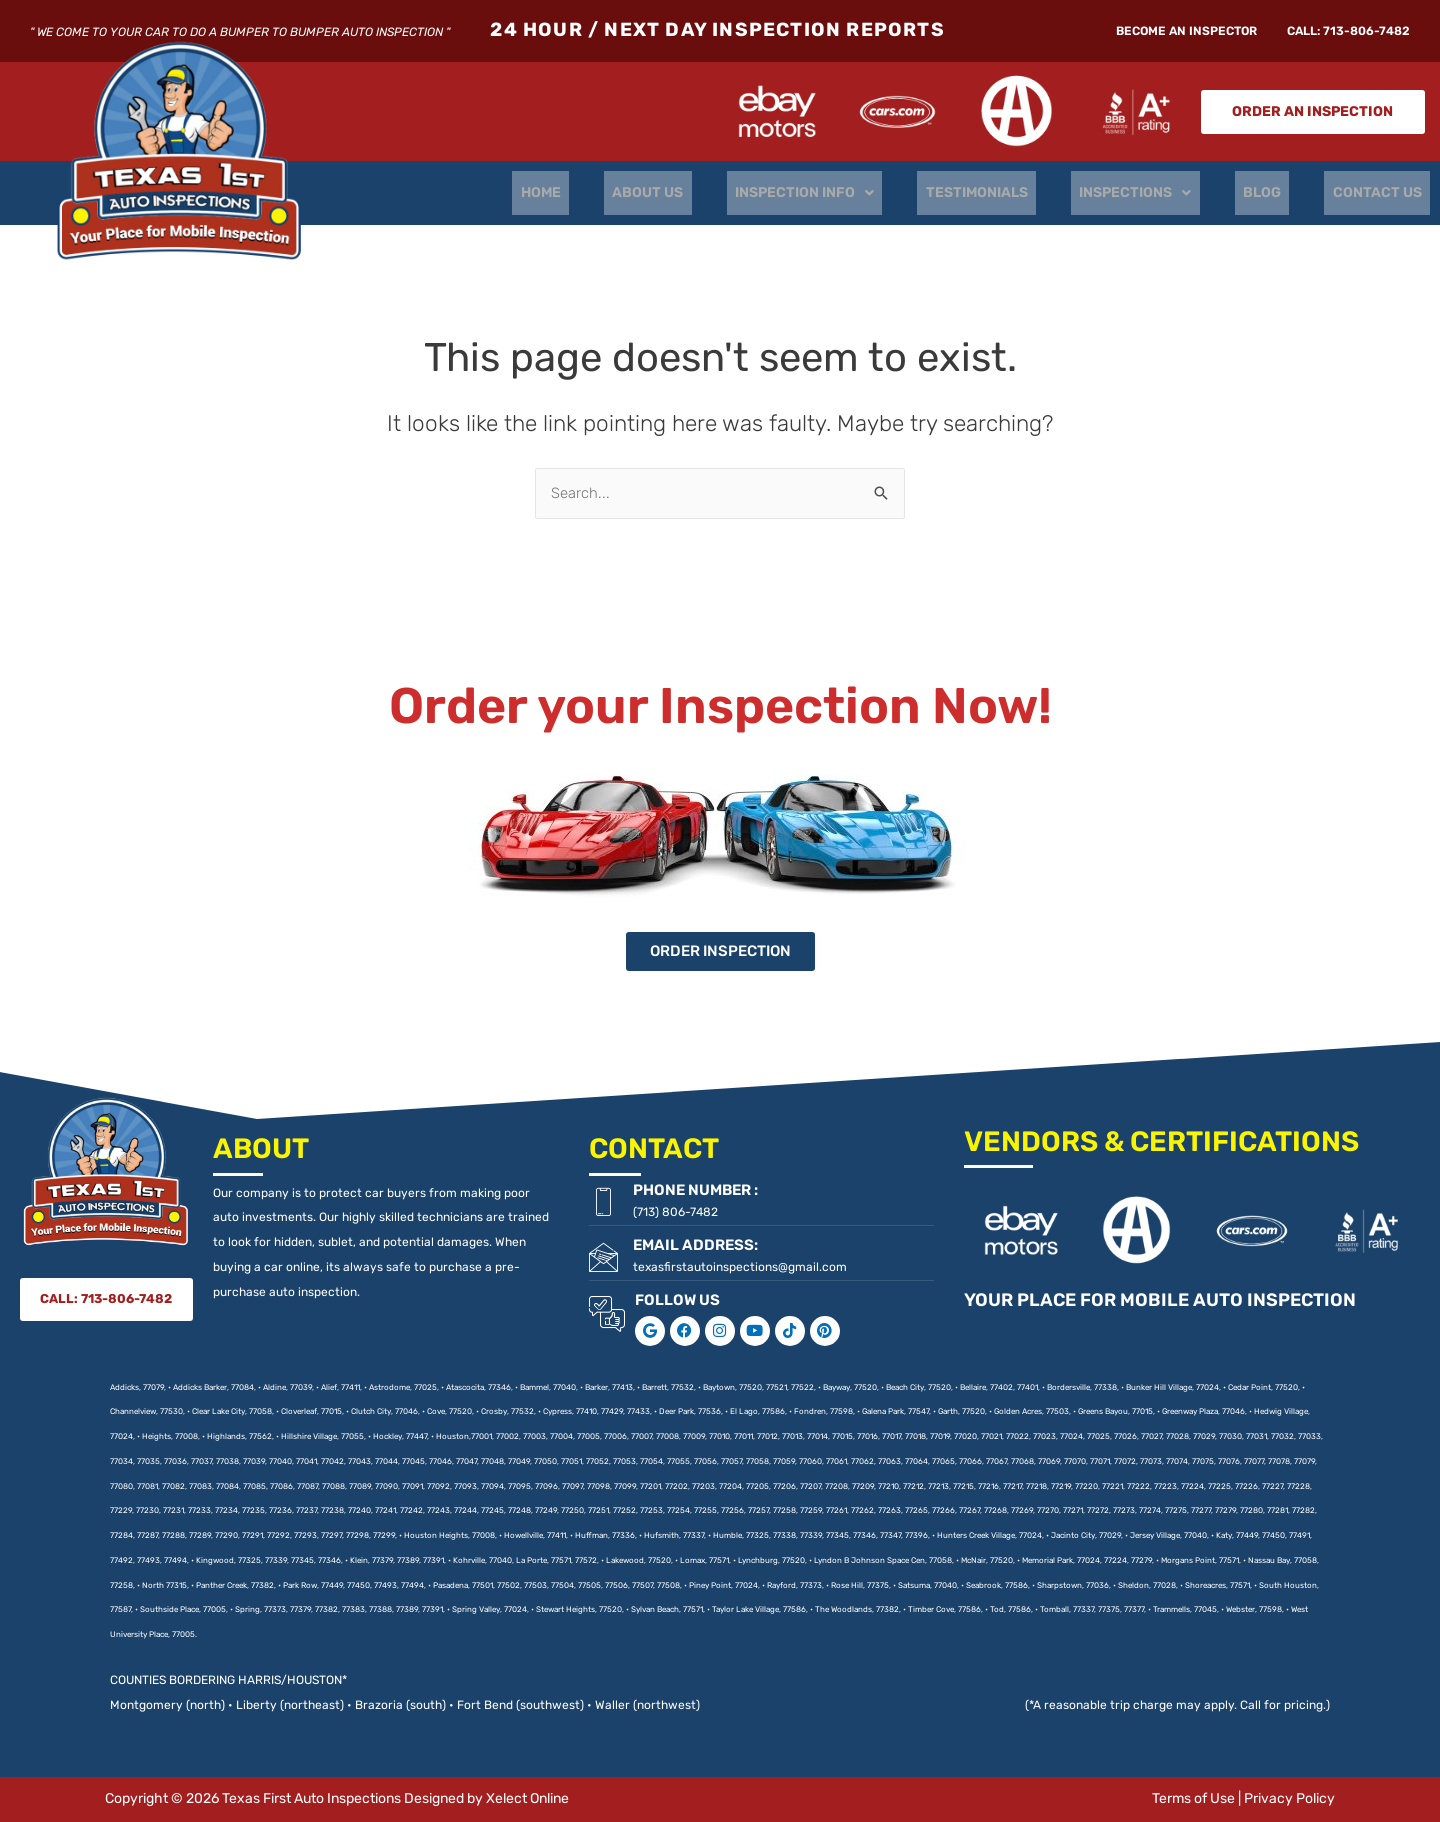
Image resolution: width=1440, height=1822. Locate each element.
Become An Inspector (1186, 31)
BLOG (1272, 192)
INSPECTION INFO (834, 192)
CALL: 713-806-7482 (1348, 31)
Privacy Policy (1289, 1798)
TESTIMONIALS (1000, 192)
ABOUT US (684, 192)
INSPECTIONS (1152, 192)
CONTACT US (1380, 192)
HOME (584, 192)
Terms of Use (1193, 1798)
